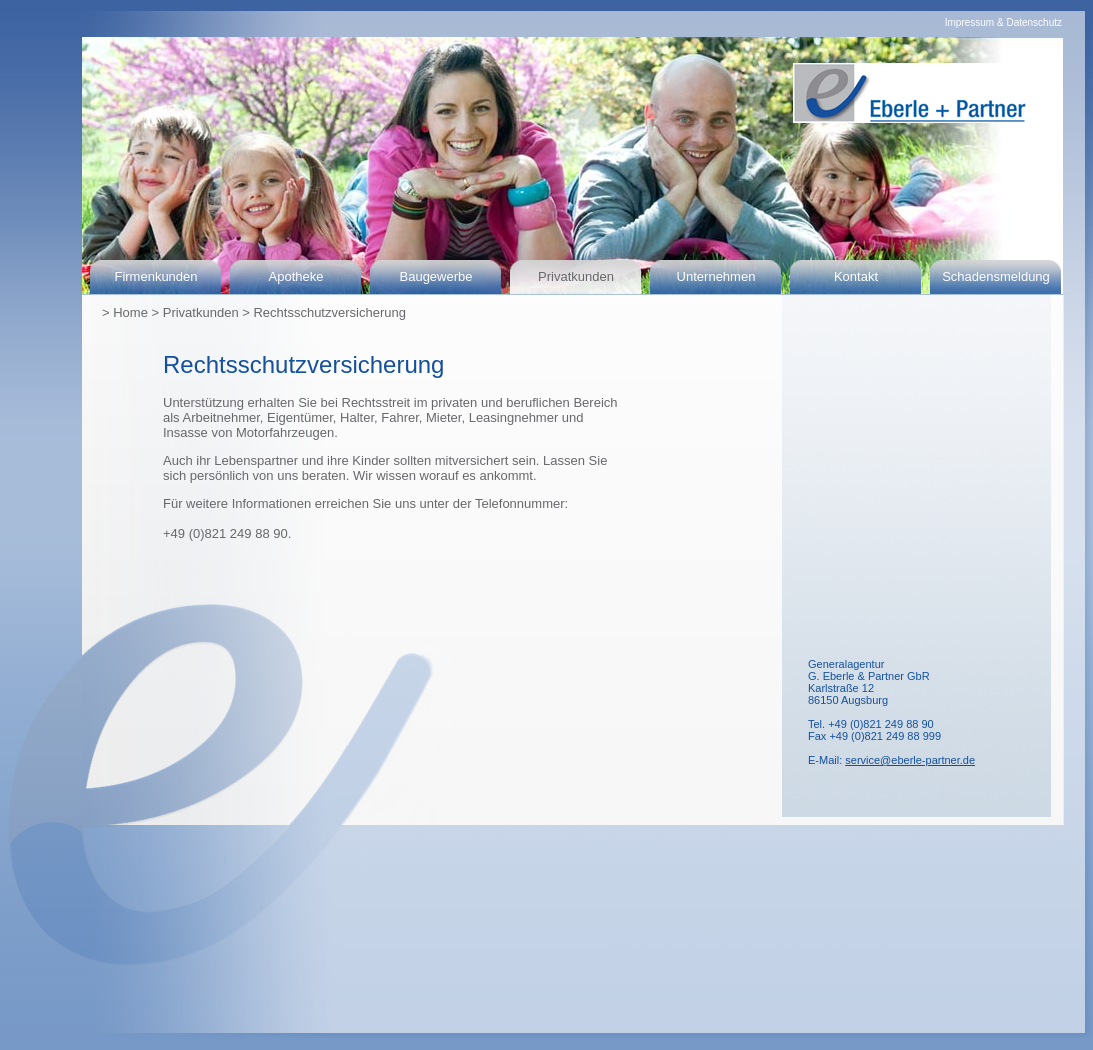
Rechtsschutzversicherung (329, 312)
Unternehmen (716, 276)
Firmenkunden (155, 276)
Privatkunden (576, 276)
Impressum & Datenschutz (1003, 22)
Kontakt (856, 276)
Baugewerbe (436, 276)
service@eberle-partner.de (910, 760)
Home (130, 312)
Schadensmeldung (996, 276)
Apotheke (296, 276)
